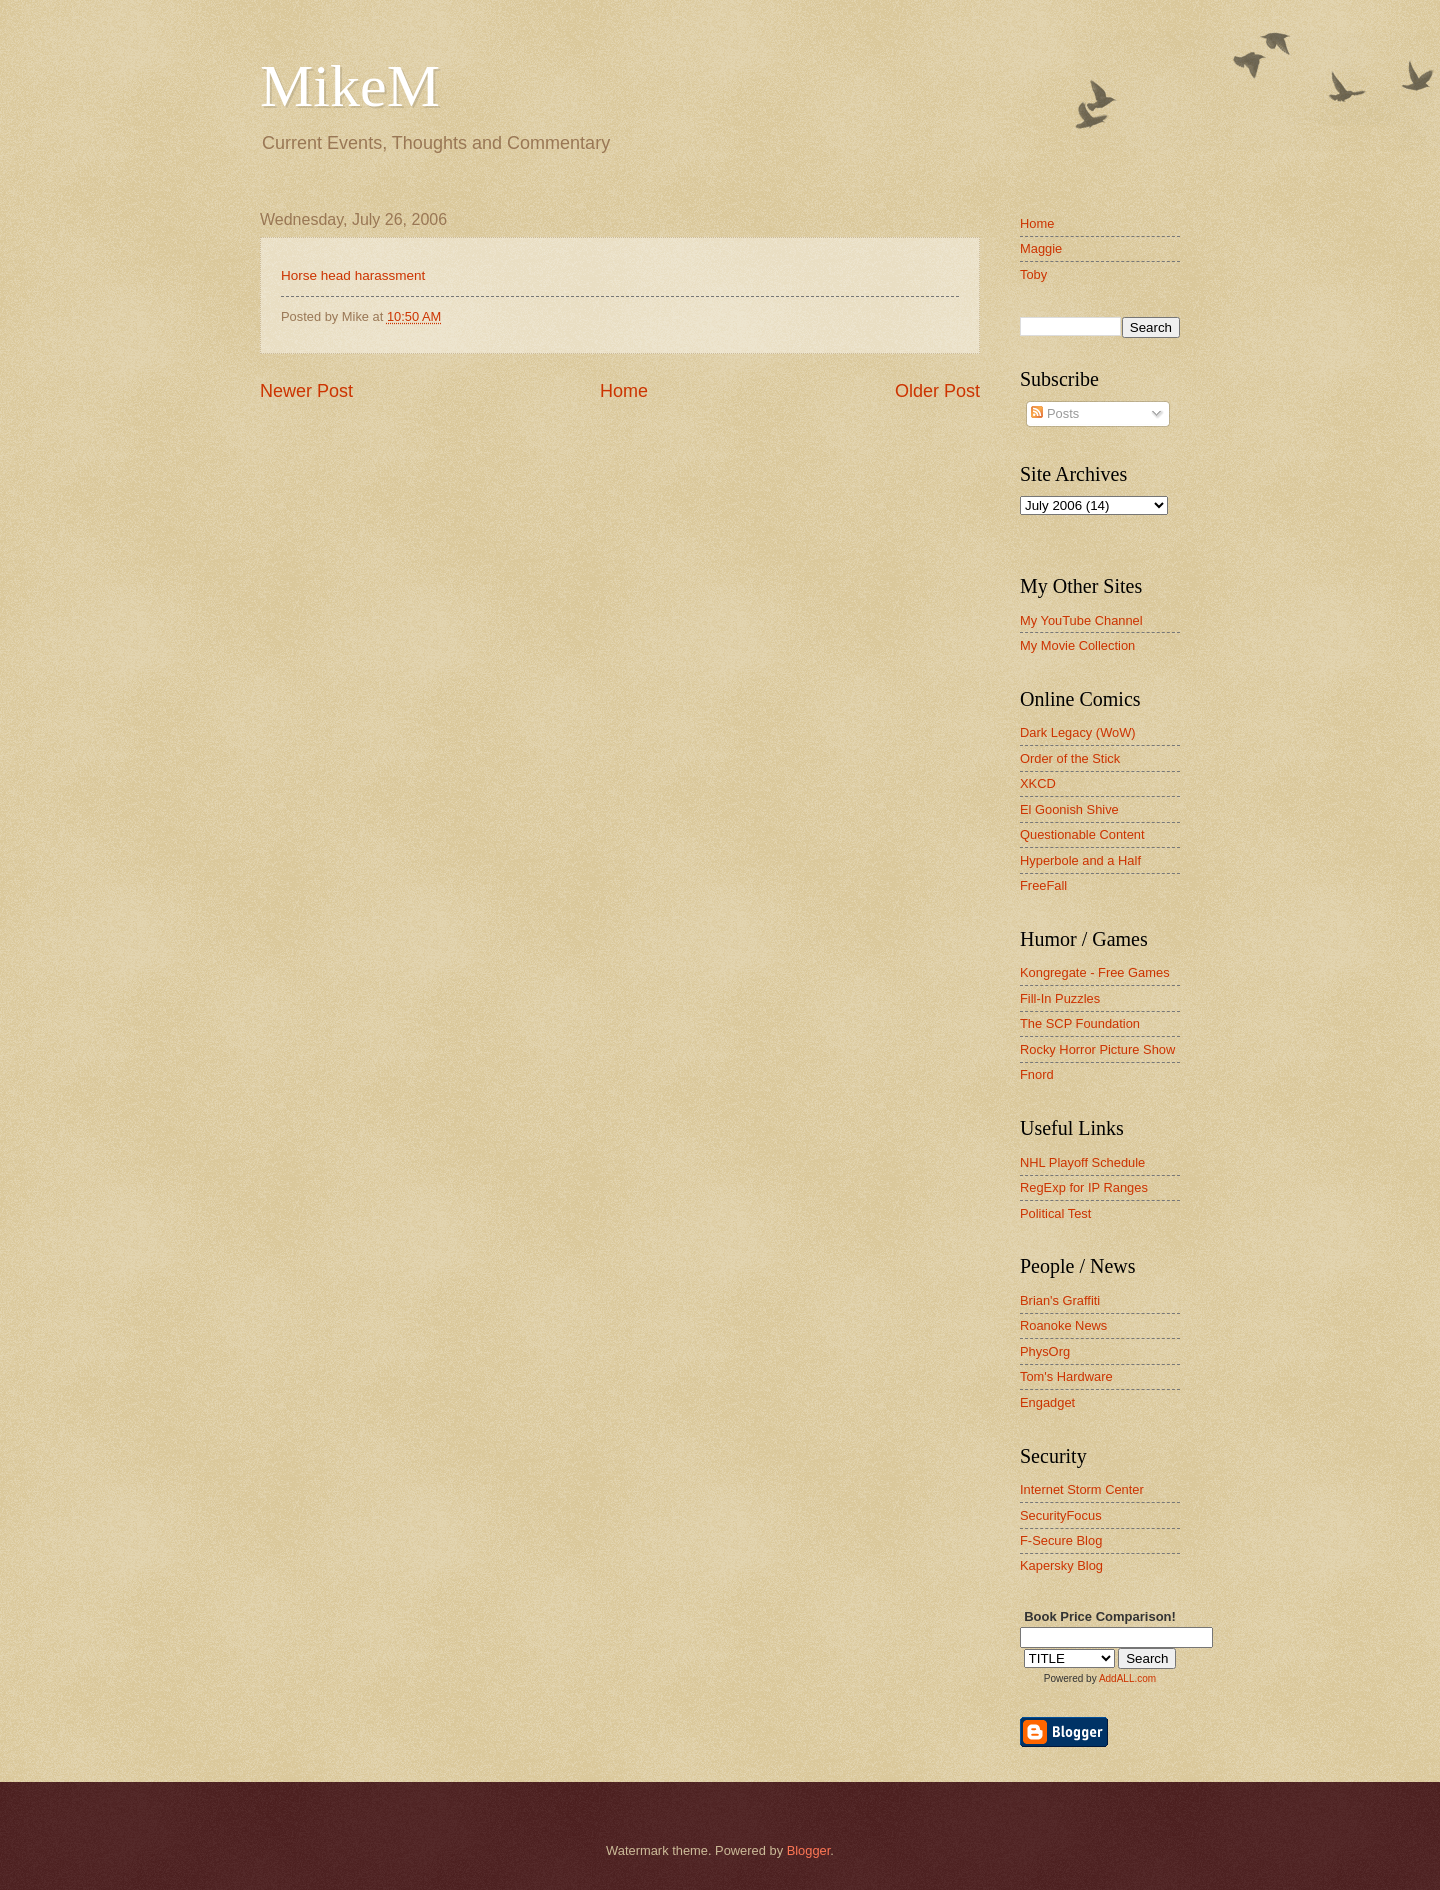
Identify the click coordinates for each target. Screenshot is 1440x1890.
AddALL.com (1127, 1678)
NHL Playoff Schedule (1082, 1162)
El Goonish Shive (1069, 809)
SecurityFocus (1061, 1515)
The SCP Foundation (1080, 1023)
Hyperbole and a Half (1080, 860)
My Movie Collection (1077, 645)
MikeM (350, 86)
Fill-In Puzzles (1060, 998)
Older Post (937, 391)
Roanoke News (1063, 1325)
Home (624, 391)
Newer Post (306, 391)
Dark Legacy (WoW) (1078, 732)
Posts (1055, 413)
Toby (1033, 274)
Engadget (1047, 1402)
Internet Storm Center (1082, 1489)
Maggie (1041, 248)
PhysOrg (1045, 1351)
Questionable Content (1082, 834)
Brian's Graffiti (1060, 1300)
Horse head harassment (353, 275)
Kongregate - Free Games (1095, 972)
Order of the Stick (1070, 758)
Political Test (1055, 1213)
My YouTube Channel (1081, 620)
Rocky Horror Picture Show (1097, 1049)
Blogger (809, 1850)
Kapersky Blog (1061, 1565)
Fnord (1037, 1074)
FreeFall (1043, 885)
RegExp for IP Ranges (1084, 1187)
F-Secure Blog (1061, 1540)
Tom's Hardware (1066, 1376)
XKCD (1038, 783)
